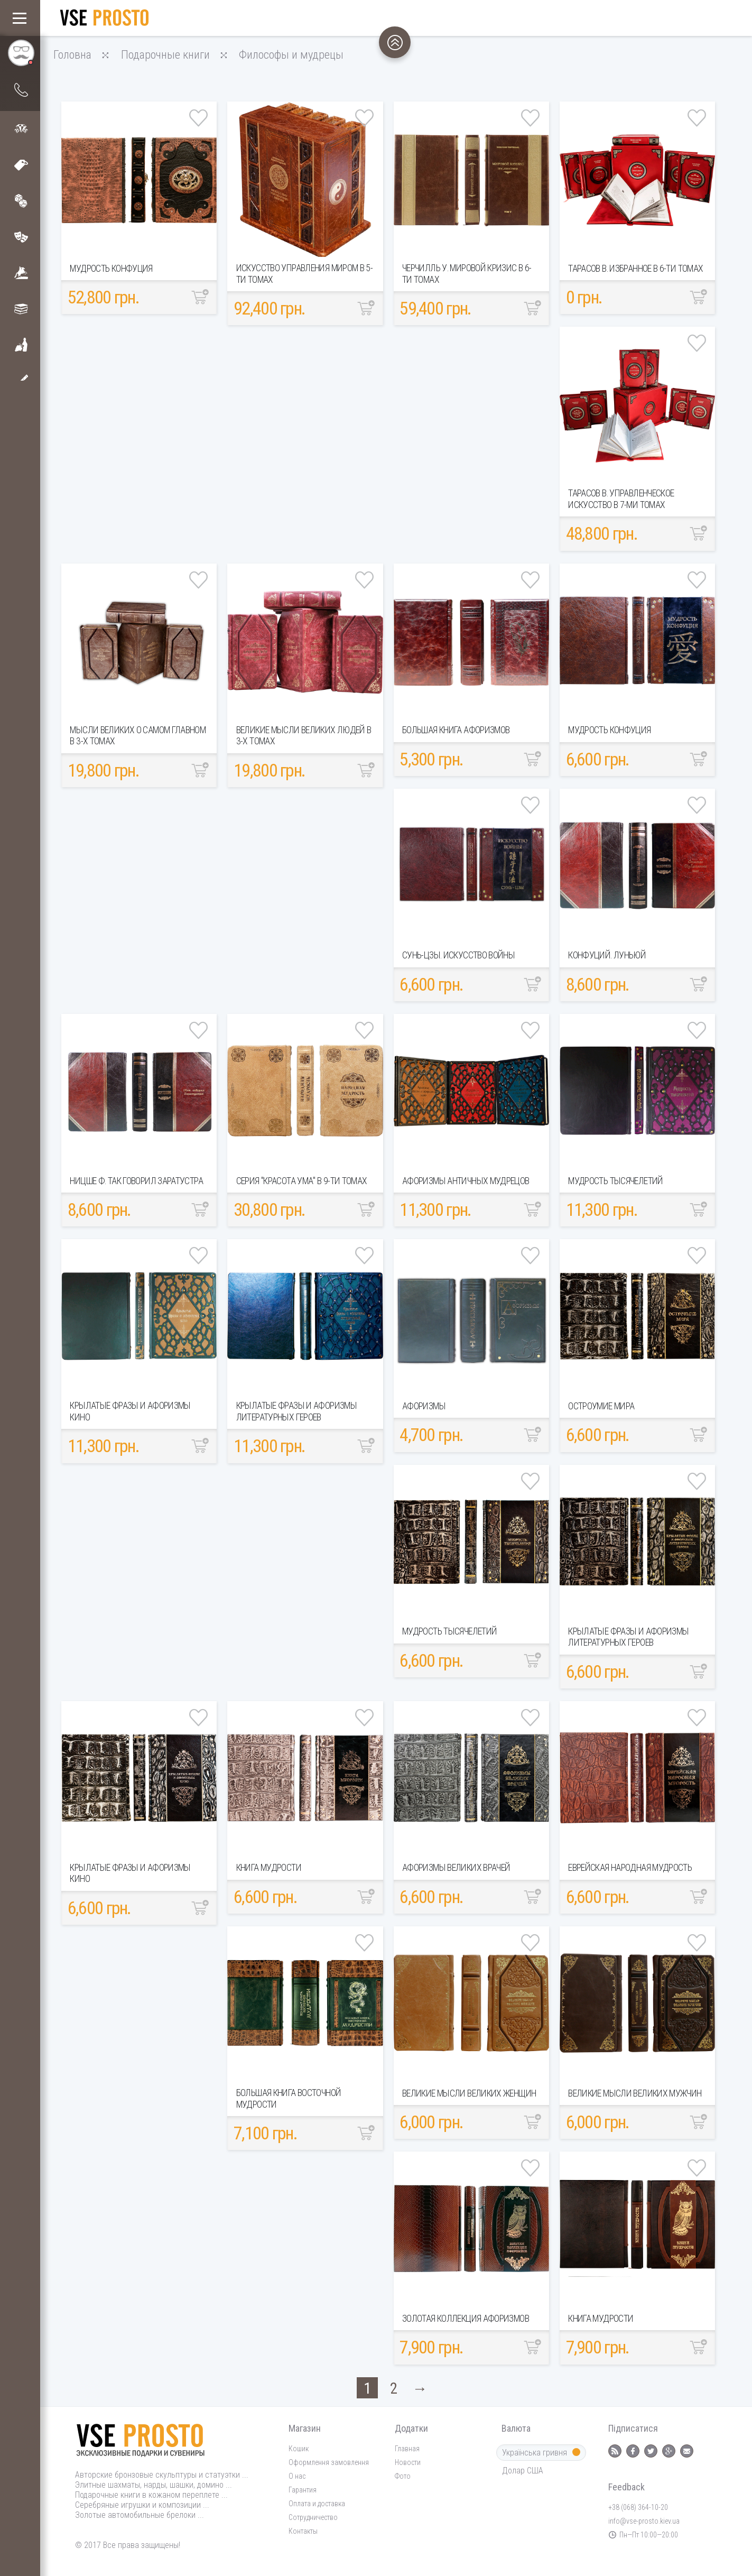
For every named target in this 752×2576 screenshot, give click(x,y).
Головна (72, 54)
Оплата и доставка (317, 2503)
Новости (408, 2462)
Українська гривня (541, 2453)
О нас (297, 2476)
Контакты (303, 2531)
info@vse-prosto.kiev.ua (644, 2521)
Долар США (526, 2471)
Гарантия (303, 2490)
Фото (403, 2476)
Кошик (299, 2448)
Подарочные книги (165, 54)
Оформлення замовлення (329, 2462)
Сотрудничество (313, 2517)
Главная (407, 2448)
